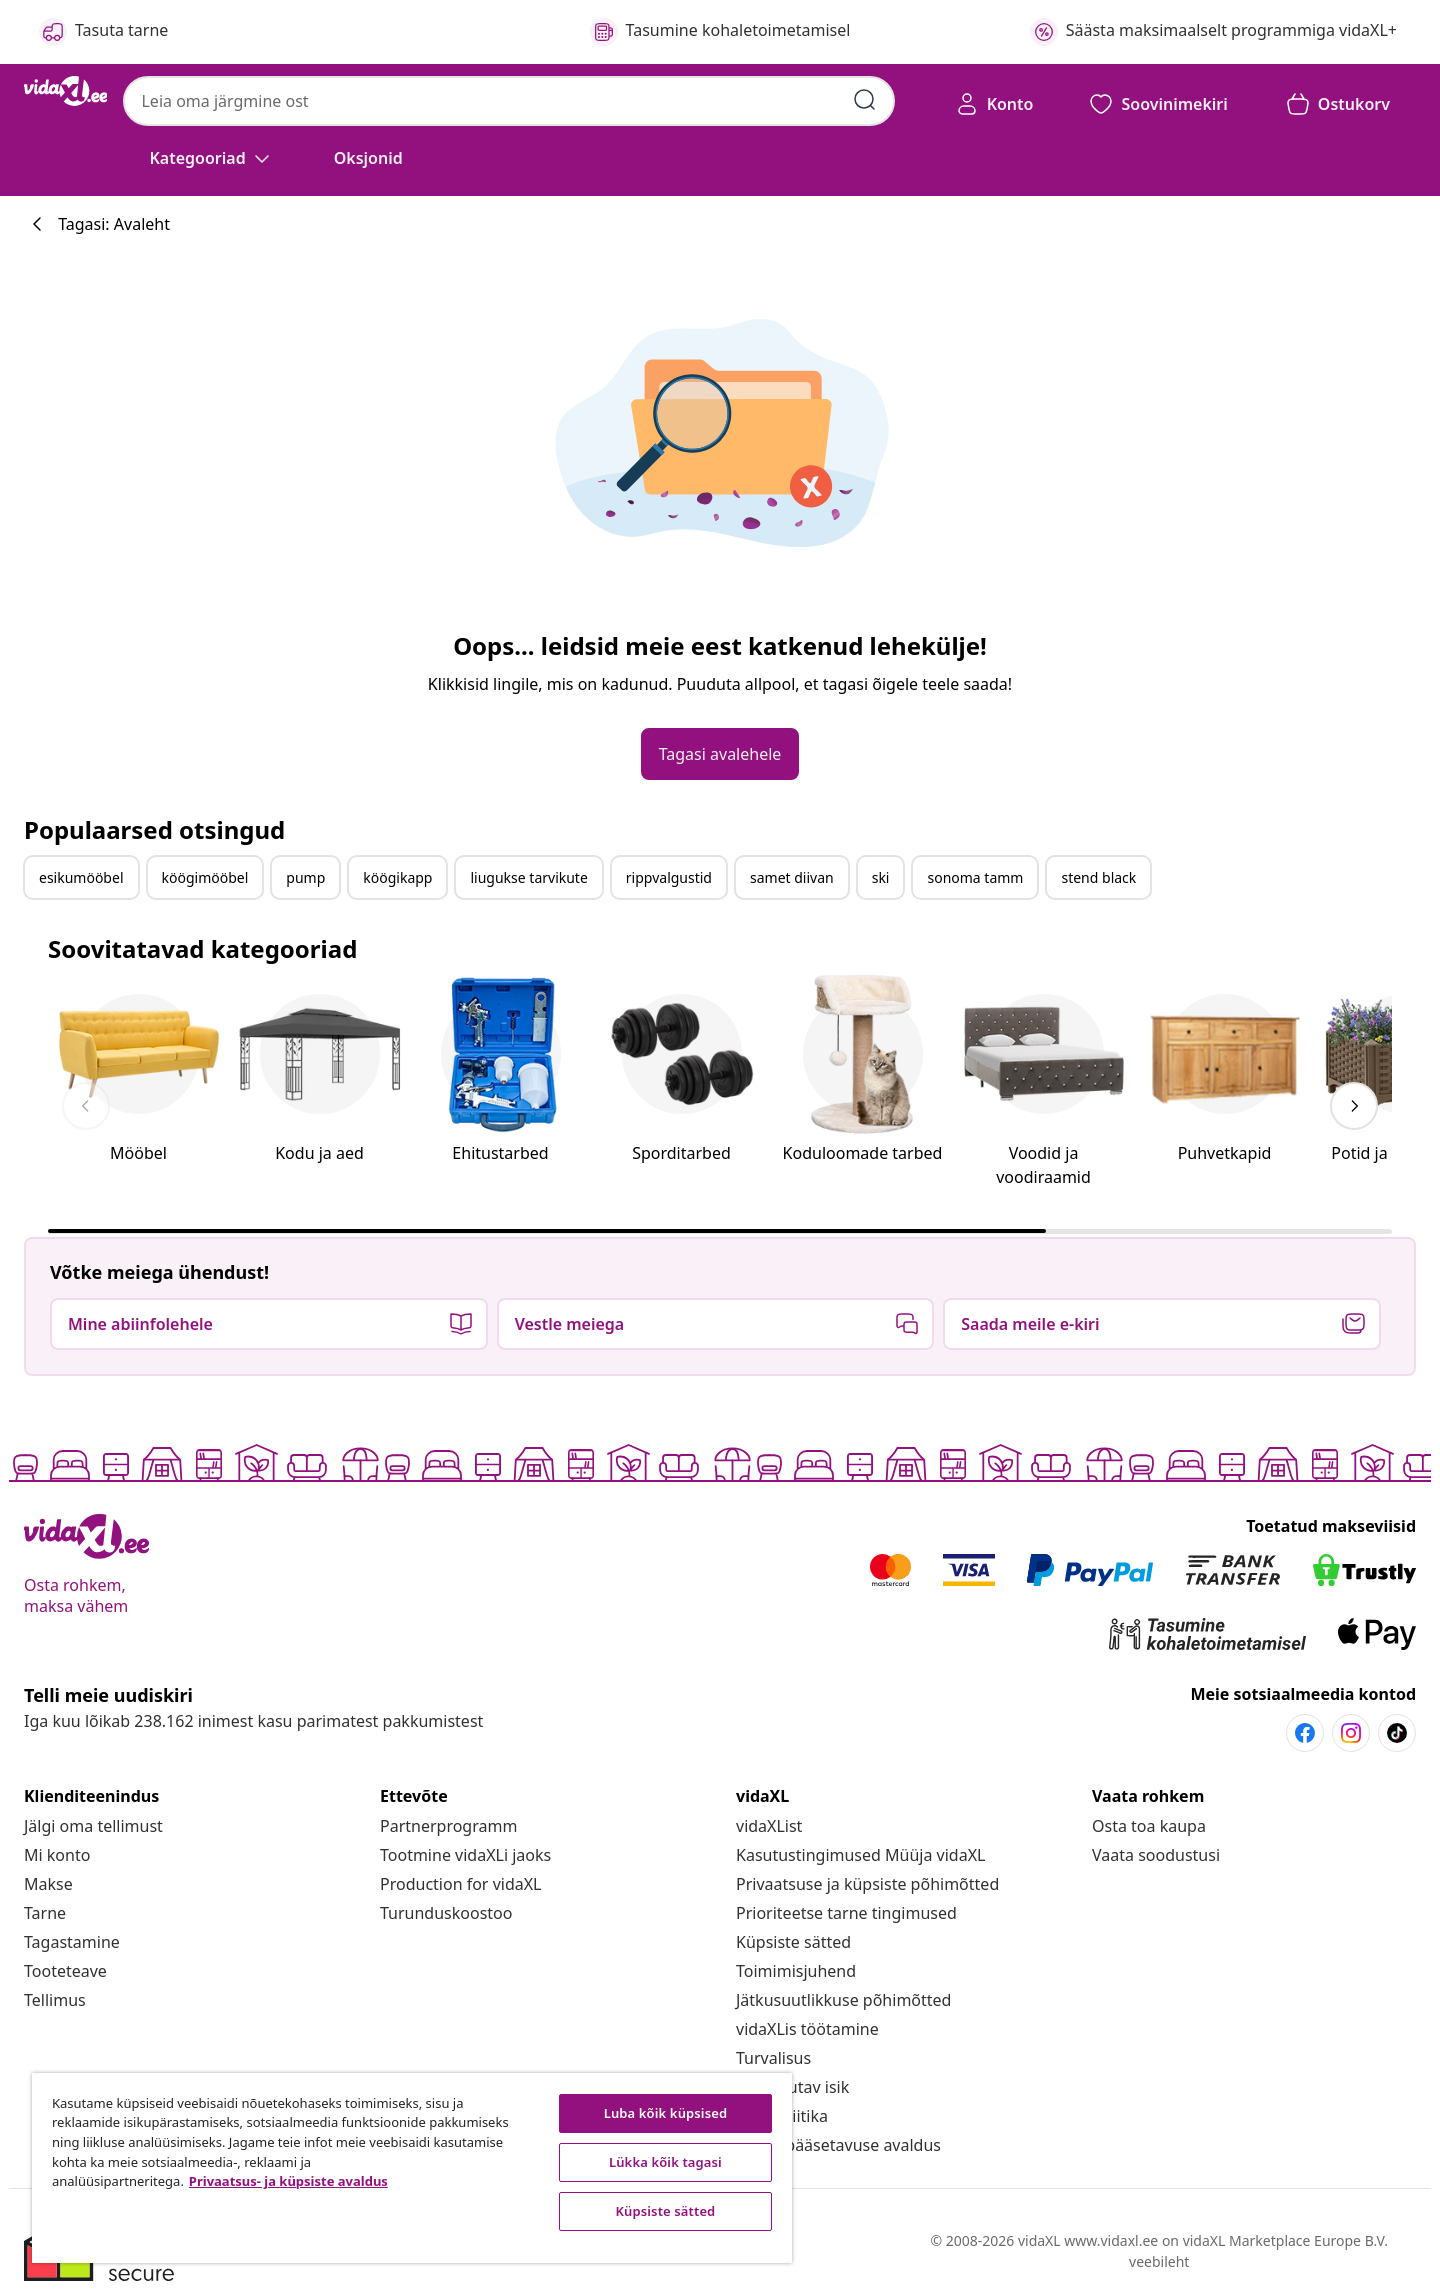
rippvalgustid (669, 877)
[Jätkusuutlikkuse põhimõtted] (843, 2000)
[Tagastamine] (72, 1942)
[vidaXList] (769, 1826)
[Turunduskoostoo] (446, 1913)
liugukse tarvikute (528, 877)
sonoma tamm (975, 877)
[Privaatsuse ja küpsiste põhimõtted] (867, 1884)
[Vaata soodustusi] (1156, 1855)
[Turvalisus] (773, 2058)
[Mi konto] (57, 1855)
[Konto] (994, 104)
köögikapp (397, 877)
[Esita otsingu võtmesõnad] (865, 100)
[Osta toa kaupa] (1149, 1826)
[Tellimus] (55, 2000)
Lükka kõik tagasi (665, 2162)
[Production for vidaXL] (460, 1884)
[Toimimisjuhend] (796, 1971)
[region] (412, 2168)
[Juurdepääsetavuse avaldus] (838, 2145)
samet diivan (792, 877)
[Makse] (48, 1884)
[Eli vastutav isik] (792, 2087)
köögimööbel (205, 877)
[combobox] (508, 101)
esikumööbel (81, 877)
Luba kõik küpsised (666, 2113)
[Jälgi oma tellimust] (93, 1826)
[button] (368, 158)
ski (881, 877)
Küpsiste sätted (793, 1942)
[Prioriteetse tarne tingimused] (846, 1913)
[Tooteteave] (65, 1971)
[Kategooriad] (211, 158)
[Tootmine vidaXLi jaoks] (465, 1855)
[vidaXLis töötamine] (807, 2029)
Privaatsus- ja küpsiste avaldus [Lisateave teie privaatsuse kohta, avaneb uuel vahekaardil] (288, 2181)
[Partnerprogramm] (448, 1826)
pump (305, 877)
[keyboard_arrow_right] (1354, 1106)
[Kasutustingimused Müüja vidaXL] (860, 1855)
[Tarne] (45, 1913)
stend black (1098, 877)
